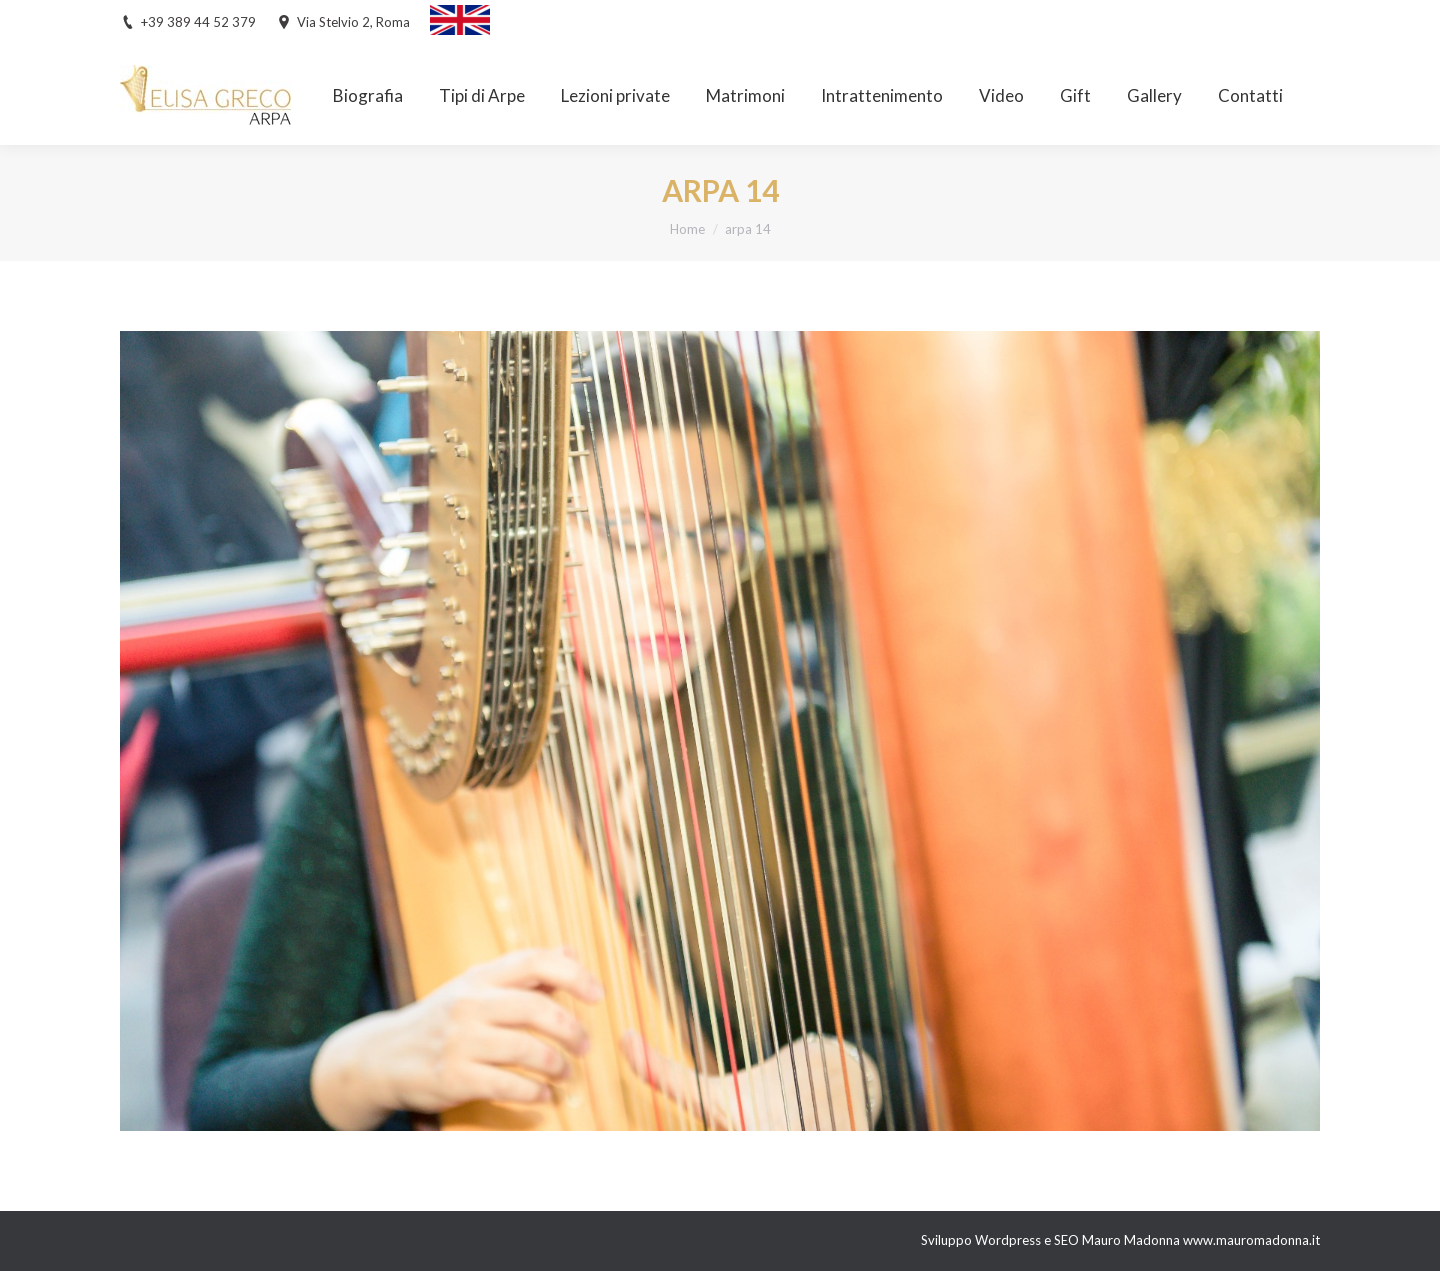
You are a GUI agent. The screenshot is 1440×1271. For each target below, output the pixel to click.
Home (687, 229)
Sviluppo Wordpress (982, 1240)
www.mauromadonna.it (1251, 1240)
